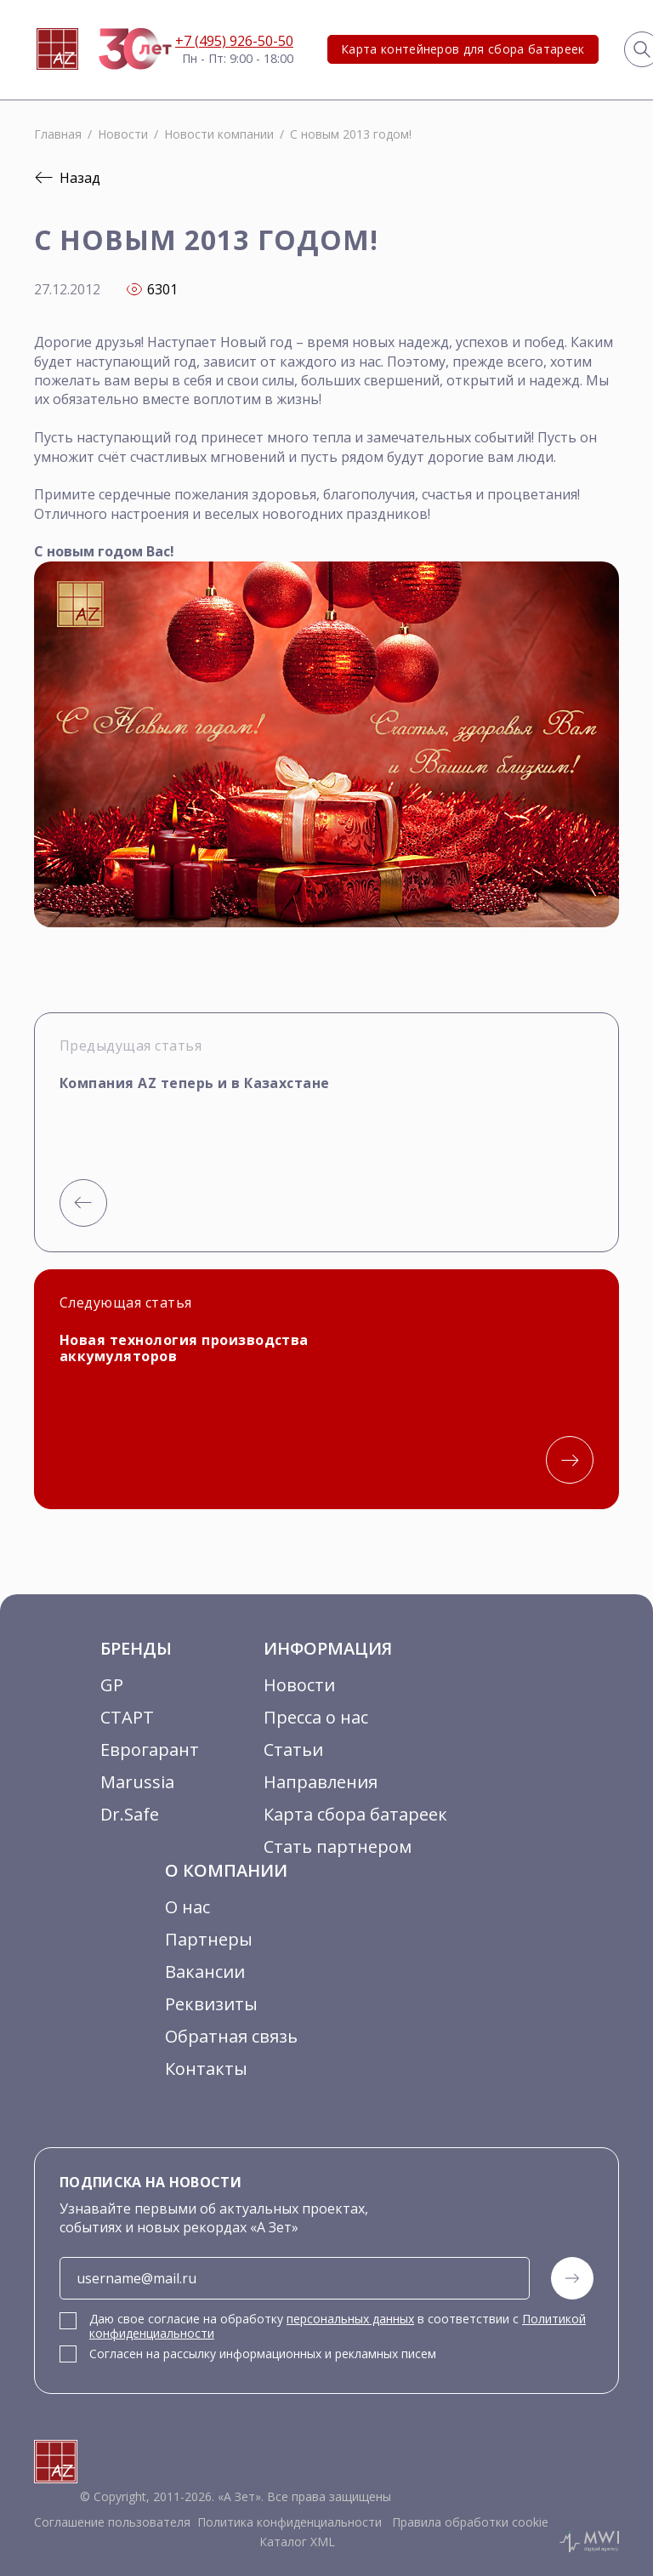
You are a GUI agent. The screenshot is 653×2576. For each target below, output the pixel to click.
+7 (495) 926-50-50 (234, 40)
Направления (321, 1781)
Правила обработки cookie (468, 2523)
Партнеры (209, 1939)
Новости (299, 1684)
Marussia (137, 1781)
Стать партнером (338, 1846)
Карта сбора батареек (355, 1814)
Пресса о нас (316, 1717)
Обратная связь (231, 2036)
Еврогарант (149, 1749)
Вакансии (205, 1971)
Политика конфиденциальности (289, 2523)
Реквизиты (211, 2003)
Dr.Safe (129, 1814)
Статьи (293, 1749)
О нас (187, 1906)
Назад (67, 177)
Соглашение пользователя (112, 2523)
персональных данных (350, 2319)
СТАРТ (127, 1717)
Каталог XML (297, 2541)
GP (111, 1684)
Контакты (206, 2068)
